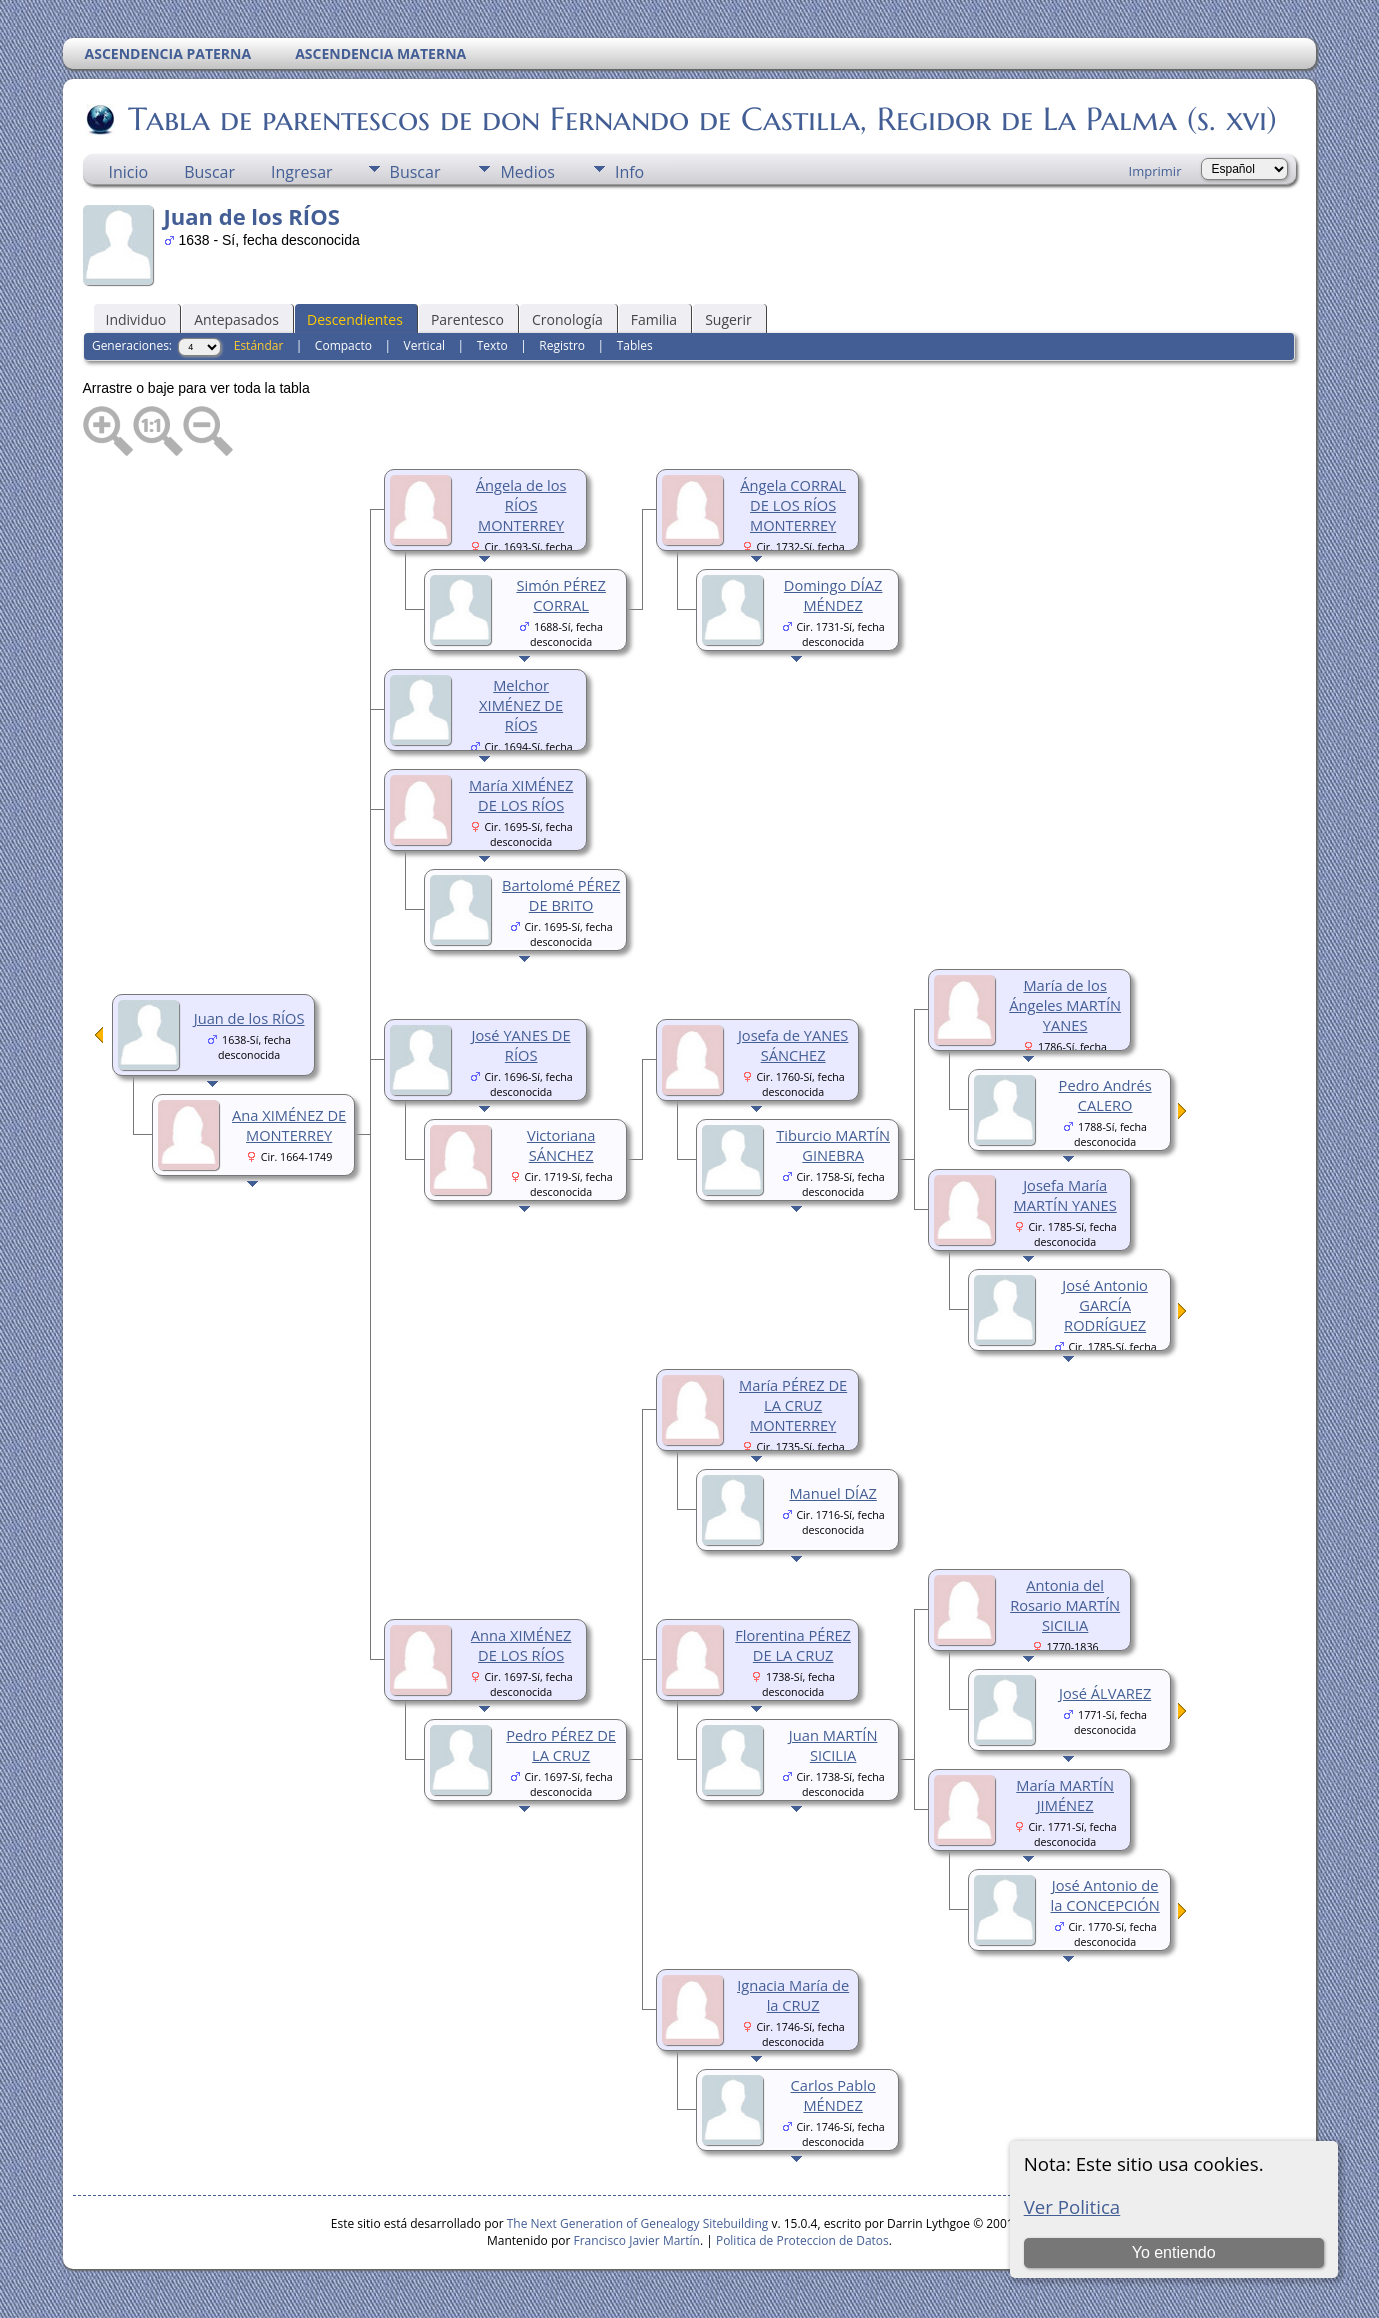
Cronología (567, 319)
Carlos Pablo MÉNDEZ (833, 2095)
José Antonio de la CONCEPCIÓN (1105, 1895)
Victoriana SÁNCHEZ (561, 1145)
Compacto (343, 345)
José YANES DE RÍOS (521, 1045)
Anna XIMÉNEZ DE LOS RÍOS (521, 1645)
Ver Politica (1072, 2206)
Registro (562, 345)
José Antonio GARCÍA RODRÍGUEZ (1105, 1305)
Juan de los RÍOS (249, 1018)
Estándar (259, 345)
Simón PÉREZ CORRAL (560, 595)
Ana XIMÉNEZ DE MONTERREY (289, 1125)
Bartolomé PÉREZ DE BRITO (561, 895)
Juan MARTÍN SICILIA (833, 1745)
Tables (635, 345)
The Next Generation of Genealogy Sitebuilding (638, 2223)
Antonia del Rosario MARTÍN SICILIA (1065, 1605)
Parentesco (467, 319)
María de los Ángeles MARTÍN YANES (1065, 1005)
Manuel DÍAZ (832, 1493)
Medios (527, 172)
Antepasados (236, 319)
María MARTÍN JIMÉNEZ (1065, 1795)
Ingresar (302, 172)
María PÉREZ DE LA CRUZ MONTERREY (793, 1405)
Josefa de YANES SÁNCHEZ (793, 1045)
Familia (654, 319)
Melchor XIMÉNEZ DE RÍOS (521, 705)
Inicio (129, 172)
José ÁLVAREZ (1105, 1693)
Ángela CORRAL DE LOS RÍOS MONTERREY (793, 505)
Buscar (209, 172)
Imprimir (1155, 171)
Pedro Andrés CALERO (1105, 1095)
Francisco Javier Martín (637, 2240)
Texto (492, 345)
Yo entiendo (1174, 2252)
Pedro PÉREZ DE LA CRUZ (561, 1745)
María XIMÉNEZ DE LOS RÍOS (521, 795)
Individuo (136, 319)
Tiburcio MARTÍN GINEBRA (833, 1145)
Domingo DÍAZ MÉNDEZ (833, 595)
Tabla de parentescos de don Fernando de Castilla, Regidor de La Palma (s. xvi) (701, 119)
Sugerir (728, 319)
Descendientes (355, 319)
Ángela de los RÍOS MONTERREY (521, 505)
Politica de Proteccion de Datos (802, 2240)
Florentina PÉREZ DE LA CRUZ (793, 1645)
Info (629, 172)
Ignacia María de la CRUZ (793, 1995)
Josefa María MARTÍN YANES (1065, 1195)
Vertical (425, 345)
